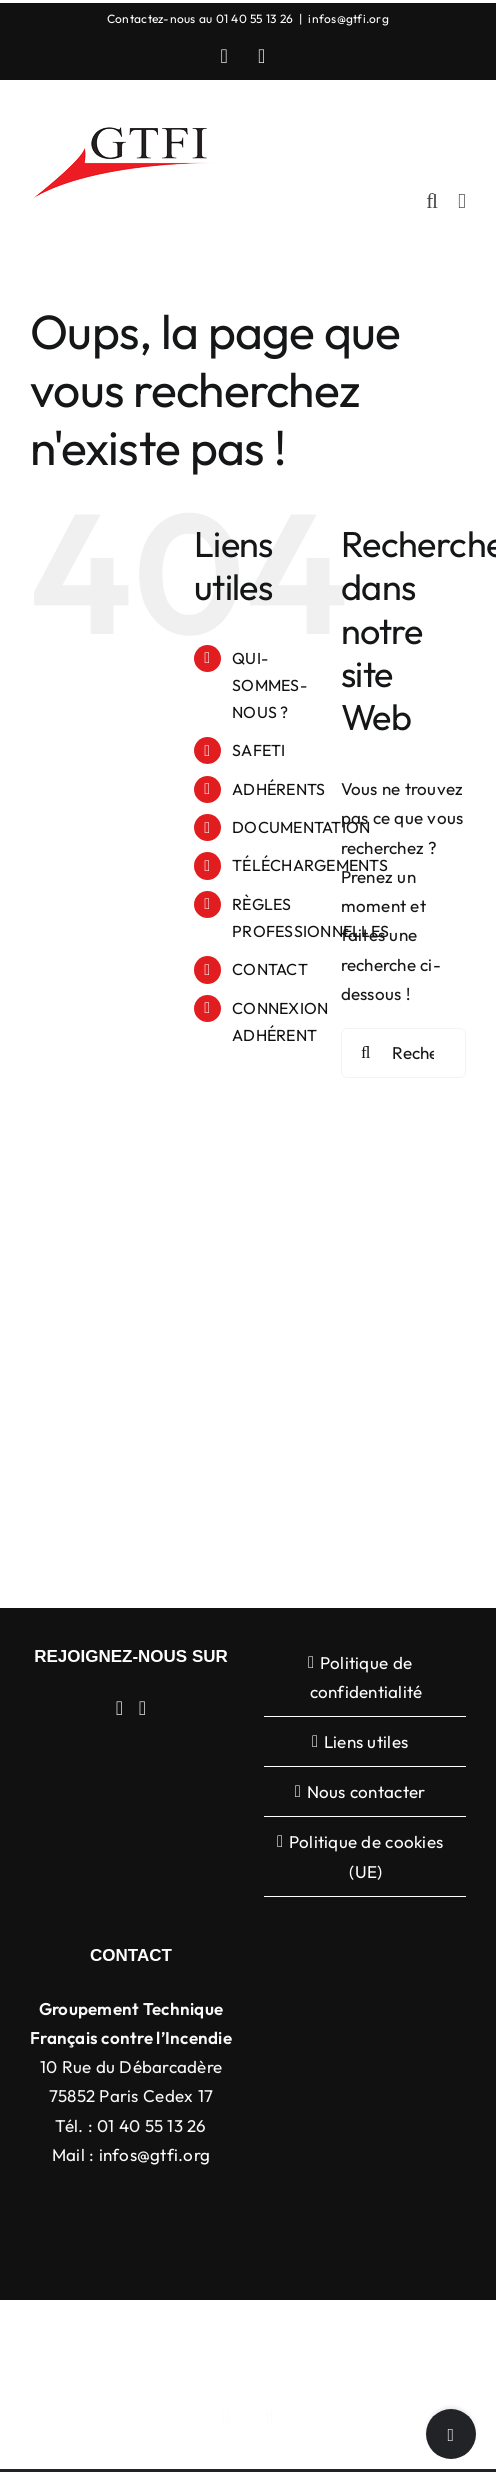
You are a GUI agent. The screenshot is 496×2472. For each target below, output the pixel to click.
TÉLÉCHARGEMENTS (310, 865)
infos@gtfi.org (348, 18)
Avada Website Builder (279, 2331)
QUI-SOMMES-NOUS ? (269, 685)
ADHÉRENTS (278, 789)
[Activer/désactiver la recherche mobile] (432, 201)
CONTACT (270, 969)
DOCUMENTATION (301, 827)
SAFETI (259, 750)
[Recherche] (366, 1053)
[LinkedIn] (120, 1708)
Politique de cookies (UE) (366, 1856)
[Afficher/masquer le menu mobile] (462, 201)
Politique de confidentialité (366, 1677)
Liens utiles (366, 1741)
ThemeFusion (411, 2331)
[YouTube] (143, 1708)
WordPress (355, 2353)
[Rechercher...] (403, 1053)
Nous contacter (366, 1791)
